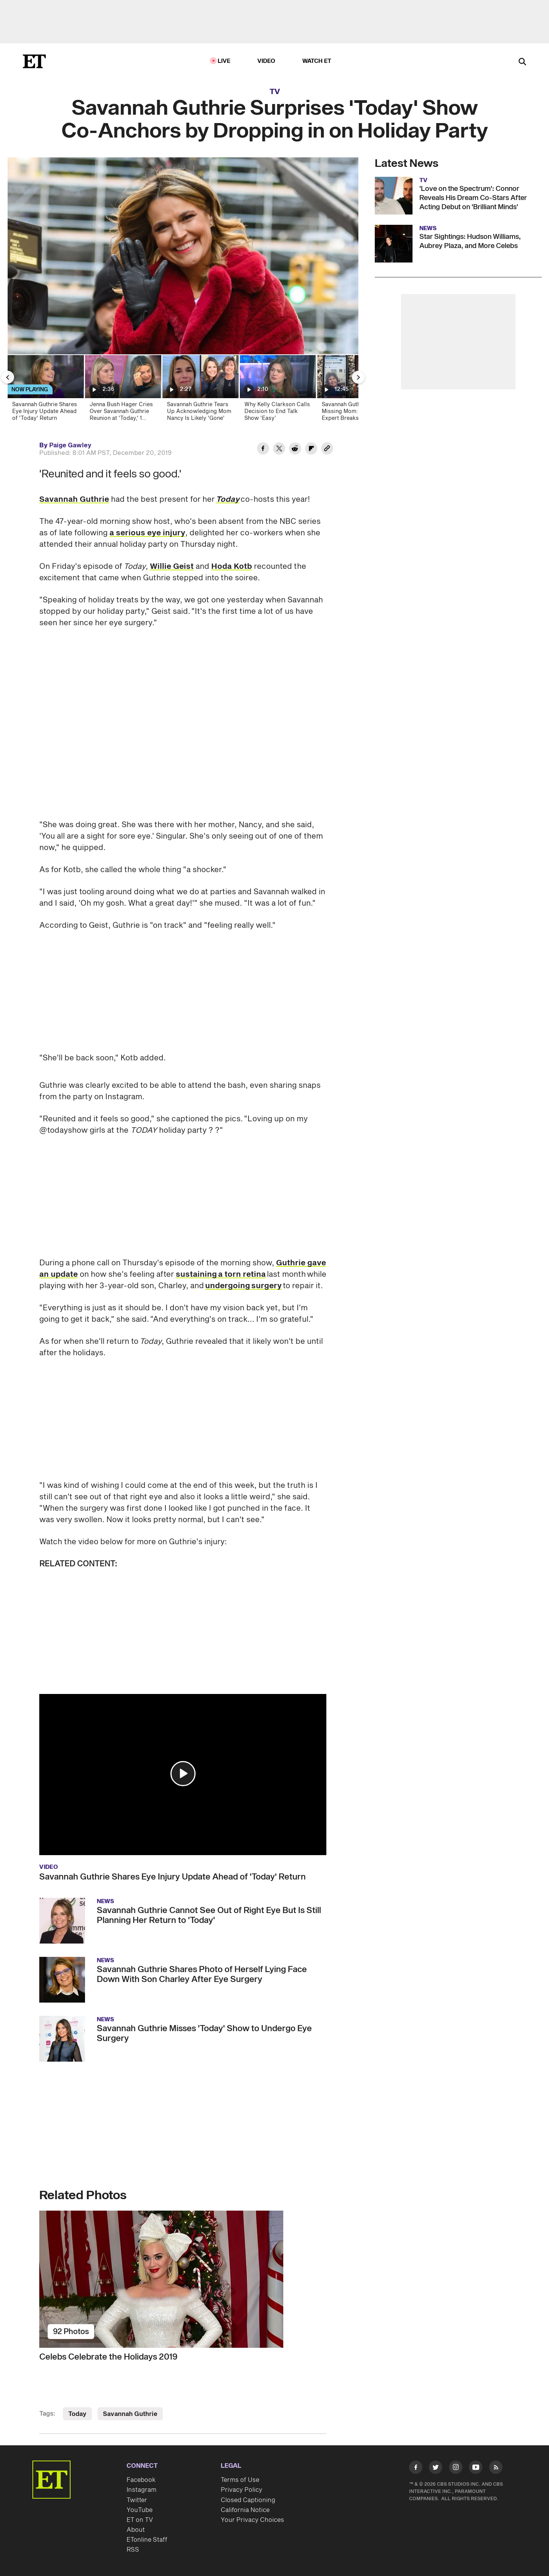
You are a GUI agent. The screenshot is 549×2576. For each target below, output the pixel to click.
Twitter (137, 2494)
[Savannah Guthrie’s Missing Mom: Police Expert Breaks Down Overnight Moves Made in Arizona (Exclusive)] (354, 390)
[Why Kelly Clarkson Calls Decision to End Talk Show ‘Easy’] (277, 390)
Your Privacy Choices (252, 2514)
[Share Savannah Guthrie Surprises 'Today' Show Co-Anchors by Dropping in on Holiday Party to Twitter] (279, 450)
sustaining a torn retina (221, 1269)
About (136, 2524)
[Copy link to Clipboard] (327, 450)
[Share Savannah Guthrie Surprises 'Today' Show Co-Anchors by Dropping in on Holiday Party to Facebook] (263, 450)
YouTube (139, 2504)
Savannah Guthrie (74, 499)
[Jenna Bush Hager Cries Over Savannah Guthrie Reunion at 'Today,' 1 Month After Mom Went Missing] (122, 390)
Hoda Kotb (231, 566)
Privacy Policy (241, 2484)
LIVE (224, 61)
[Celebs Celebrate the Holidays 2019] (182, 2273)
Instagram (141, 2484)
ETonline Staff (147, 2534)
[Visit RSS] (495, 2463)
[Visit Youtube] (475, 2463)
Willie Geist (172, 566)
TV (275, 92)
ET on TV (140, 2514)
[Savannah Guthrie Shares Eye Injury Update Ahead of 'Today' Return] (45, 390)
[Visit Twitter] (435, 2463)
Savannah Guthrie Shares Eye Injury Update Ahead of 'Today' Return (172, 1871)
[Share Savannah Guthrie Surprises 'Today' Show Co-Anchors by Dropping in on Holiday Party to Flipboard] (311, 450)
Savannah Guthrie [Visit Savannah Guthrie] (130, 2409)
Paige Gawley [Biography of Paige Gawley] (70, 445)
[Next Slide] (358, 377)
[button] (183, 1768)
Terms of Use (240, 2474)
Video (266, 61)
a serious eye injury (147, 533)
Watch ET (317, 61)
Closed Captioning (248, 2494)
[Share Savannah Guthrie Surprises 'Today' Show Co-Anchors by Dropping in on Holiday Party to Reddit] (295, 450)
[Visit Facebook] (415, 2463)
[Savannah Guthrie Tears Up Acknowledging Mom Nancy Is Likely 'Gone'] (200, 390)
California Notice (245, 2504)
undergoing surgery (243, 1280)
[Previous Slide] (7, 377)
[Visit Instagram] (455, 2463)
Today (227, 499)
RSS (133, 2544)
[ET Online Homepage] (34, 61)
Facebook (141, 2474)
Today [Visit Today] (77, 2409)
